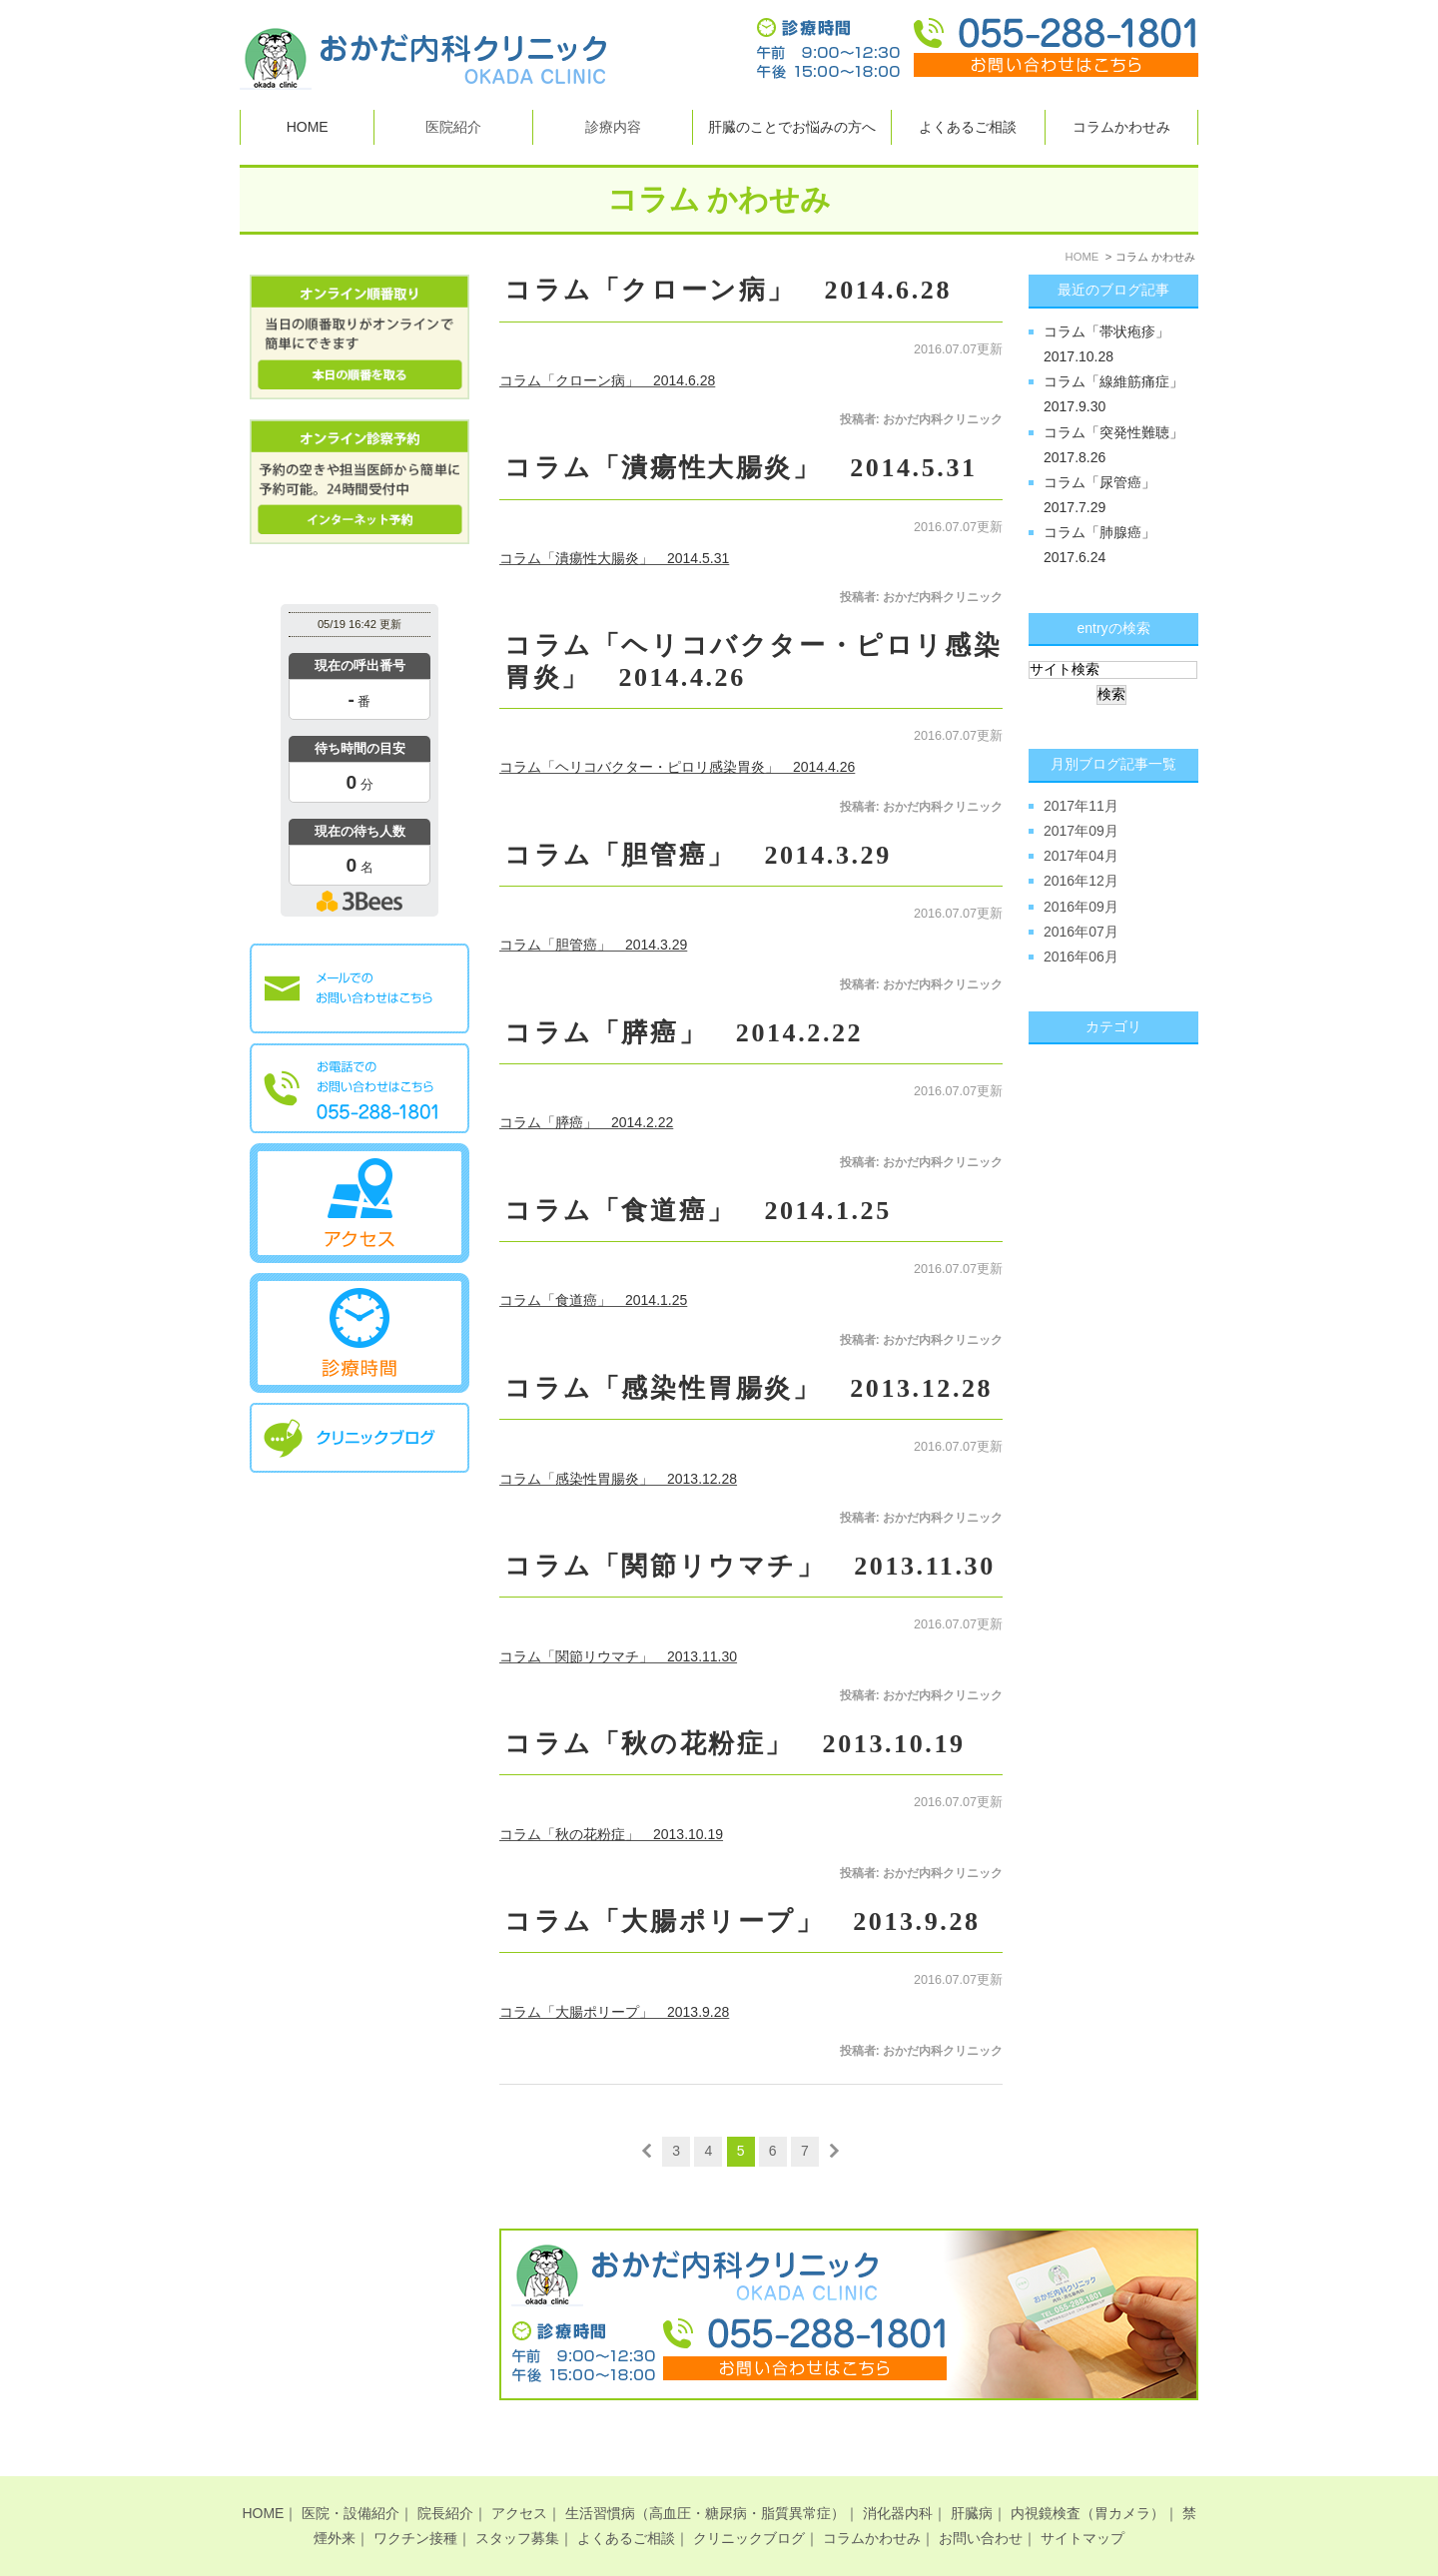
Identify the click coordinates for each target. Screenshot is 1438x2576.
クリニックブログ (749, 2504)
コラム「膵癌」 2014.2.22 (683, 1032)
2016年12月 (1081, 881)
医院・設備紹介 (350, 2479)
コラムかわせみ (1121, 127)
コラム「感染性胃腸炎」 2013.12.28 (748, 1388)
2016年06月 (1081, 957)
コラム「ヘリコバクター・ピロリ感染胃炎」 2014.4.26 (677, 767)
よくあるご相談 (968, 127)
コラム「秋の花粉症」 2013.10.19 (735, 1743)
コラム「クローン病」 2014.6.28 (728, 290)
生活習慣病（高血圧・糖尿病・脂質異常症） (705, 2479)
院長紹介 (445, 2479)
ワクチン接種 (415, 2504)
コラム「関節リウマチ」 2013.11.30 (750, 1566)
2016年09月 (1081, 907)
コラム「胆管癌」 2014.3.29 (698, 855)
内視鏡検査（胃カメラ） (1087, 2479)
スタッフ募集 (517, 2504)
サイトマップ (1082, 2504)
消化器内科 (898, 2479)
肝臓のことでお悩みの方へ (792, 127)
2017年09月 (1081, 831)
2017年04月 (1081, 856)
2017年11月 (1081, 806)
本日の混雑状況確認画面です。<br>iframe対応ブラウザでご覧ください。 (359, 764)
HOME (308, 127)
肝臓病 (972, 2479)
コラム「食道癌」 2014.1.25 (698, 1210)
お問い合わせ (981, 2504)
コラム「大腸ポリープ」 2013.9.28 (742, 1921)
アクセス (519, 2479)
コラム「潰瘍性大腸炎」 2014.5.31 (741, 467)
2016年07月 (1081, 932)
